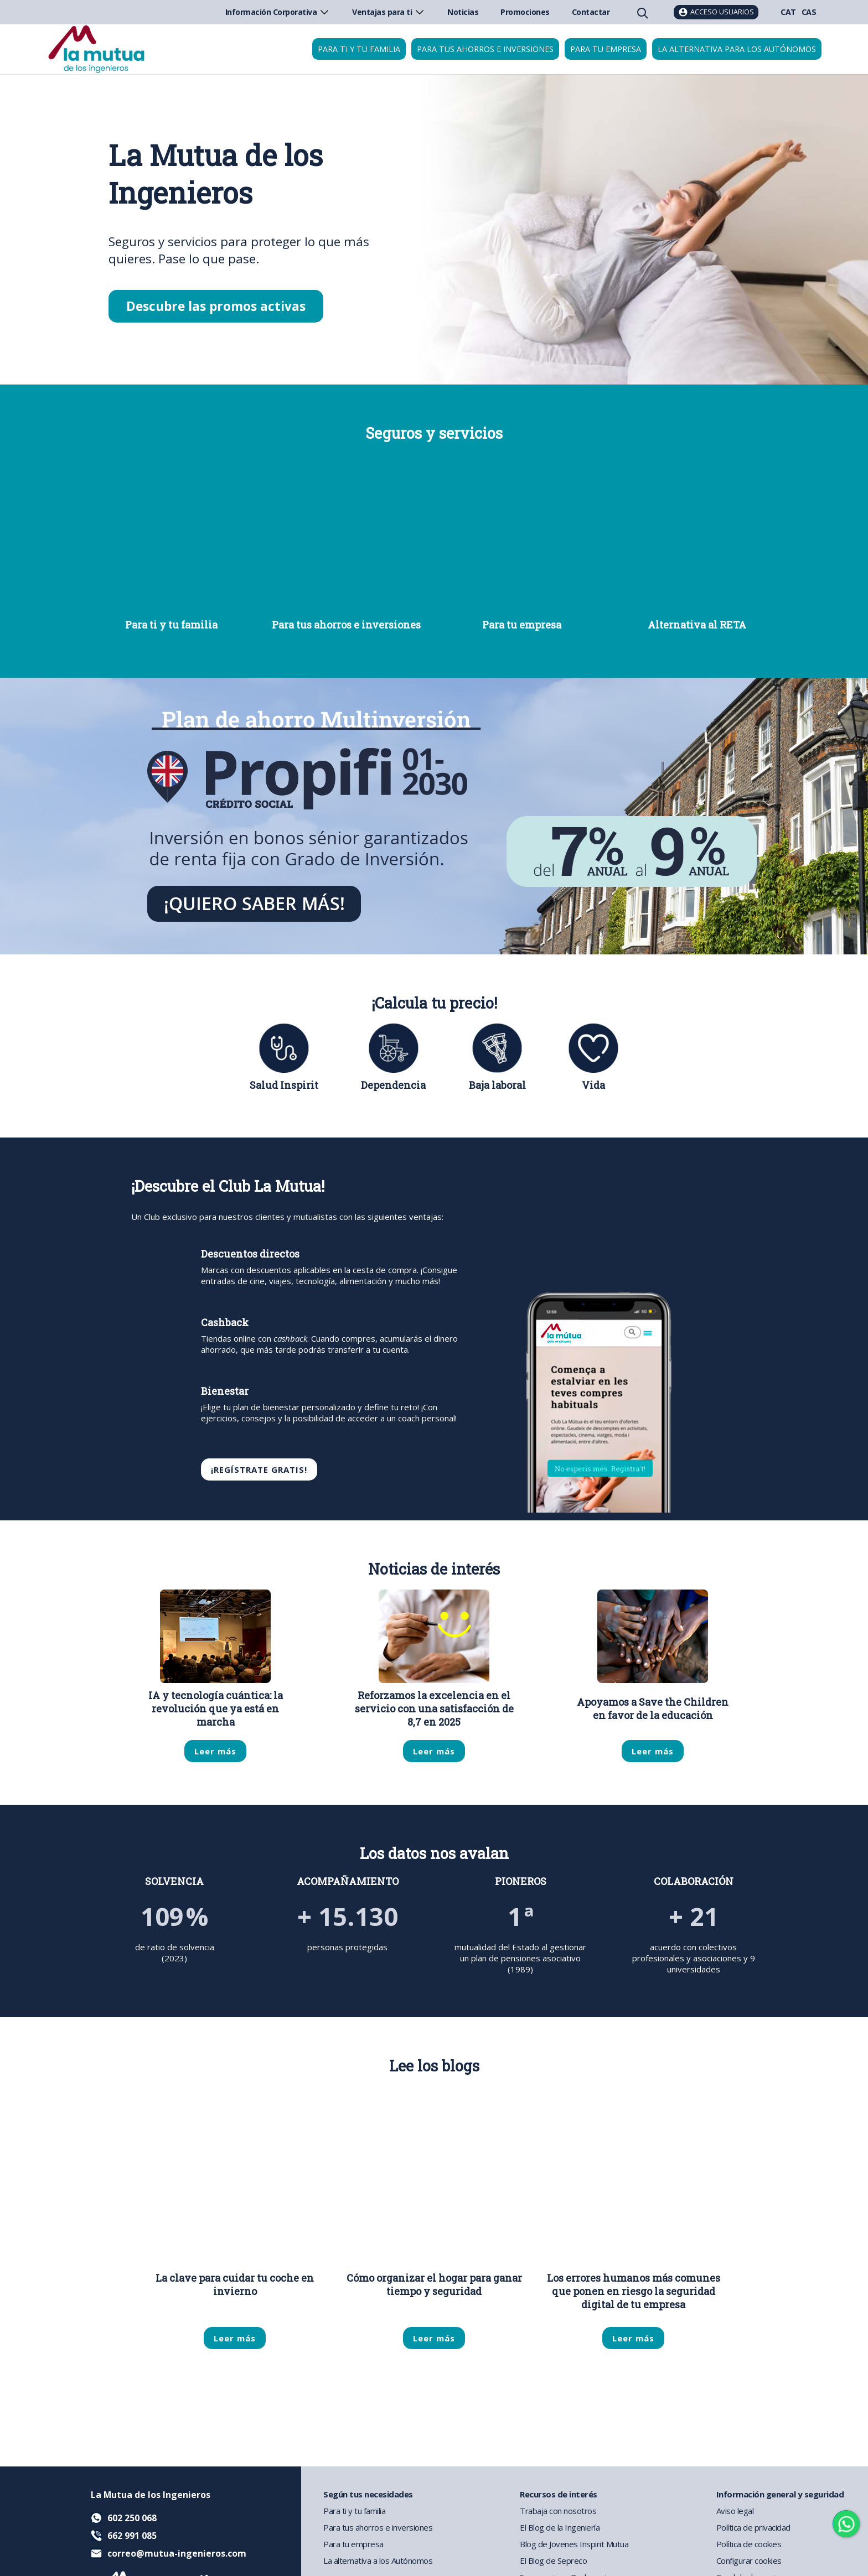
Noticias (462, 12)
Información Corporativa (277, 12)
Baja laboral (497, 1085)
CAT (788, 12)
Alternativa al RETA (697, 624)
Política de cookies (749, 2543)
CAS (809, 12)
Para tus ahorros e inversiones (485, 49)
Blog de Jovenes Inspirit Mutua (574, 2543)
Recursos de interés (558, 2494)
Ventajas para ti (388, 12)
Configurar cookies (749, 2560)
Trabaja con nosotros (558, 2510)
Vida (593, 1085)
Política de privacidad (753, 2527)
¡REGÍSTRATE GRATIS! (259, 1469)
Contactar (591, 12)
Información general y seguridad (780, 2494)
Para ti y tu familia (359, 49)
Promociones (525, 12)
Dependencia (393, 1085)
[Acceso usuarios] (716, 12)
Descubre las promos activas (216, 306)
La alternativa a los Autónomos (377, 2560)
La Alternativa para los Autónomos (737, 49)
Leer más (215, 1751)
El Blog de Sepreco (553, 2560)
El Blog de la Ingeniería (560, 2527)
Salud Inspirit (284, 1085)
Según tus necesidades (368, 2494)
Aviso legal (735, 2510)
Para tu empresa (605, 49)
